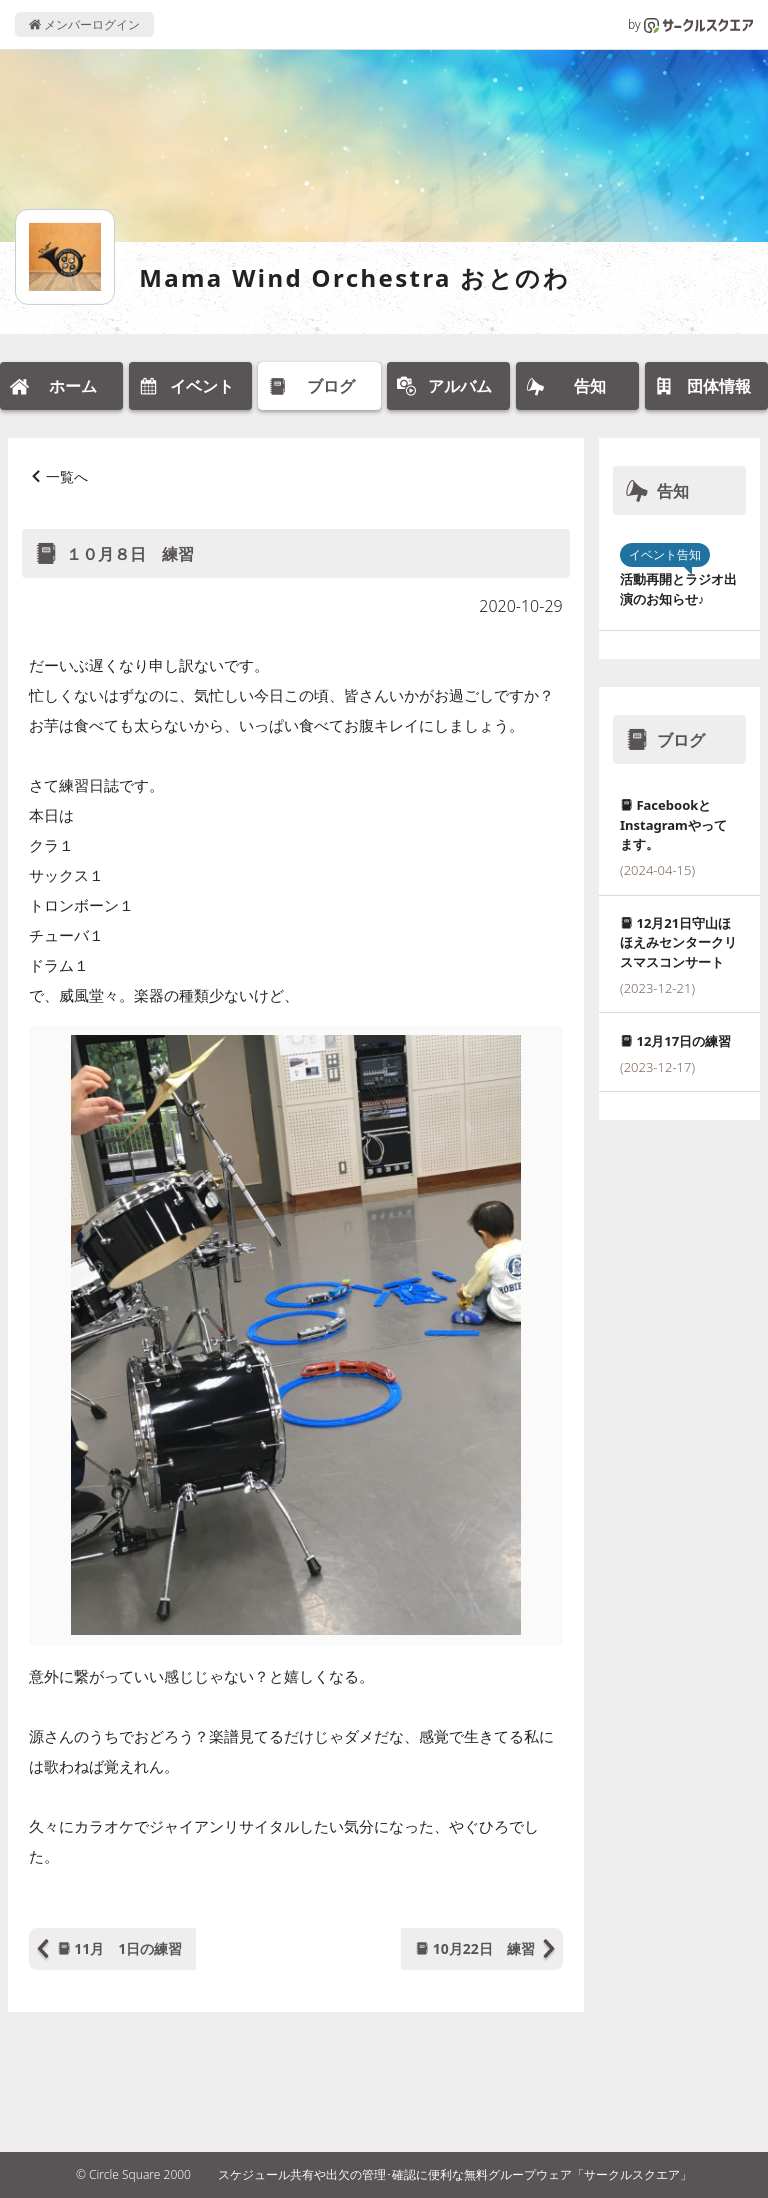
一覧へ (67, 476)
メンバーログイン (84, 24)
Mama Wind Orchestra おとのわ (354, 277)
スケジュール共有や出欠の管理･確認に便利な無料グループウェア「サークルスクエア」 (455, 2174)
